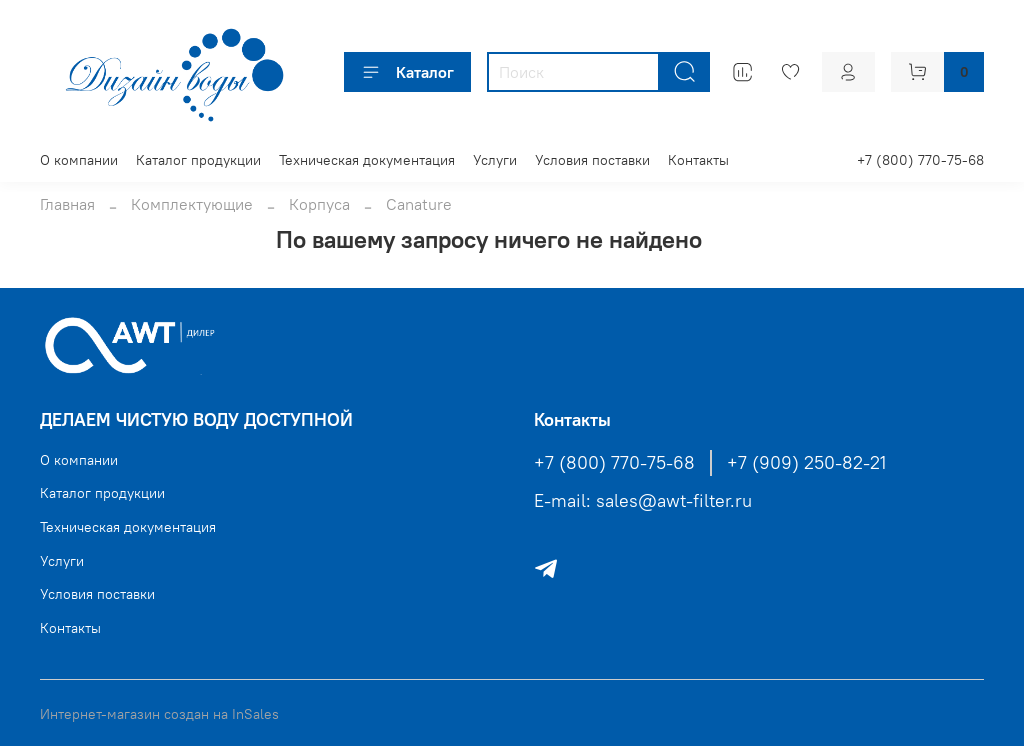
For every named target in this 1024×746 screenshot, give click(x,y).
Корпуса (319, 204)
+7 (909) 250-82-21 (806, 463)
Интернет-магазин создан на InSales (159, 714)
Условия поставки (592, 160)
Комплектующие (192, 204)
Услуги (495, 160)
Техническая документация (367, 160)
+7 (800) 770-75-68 (920, 160)
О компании (79, 160)
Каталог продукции (198, 160)
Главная (67, 204)
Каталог (407, 72)
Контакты (698, 160)
